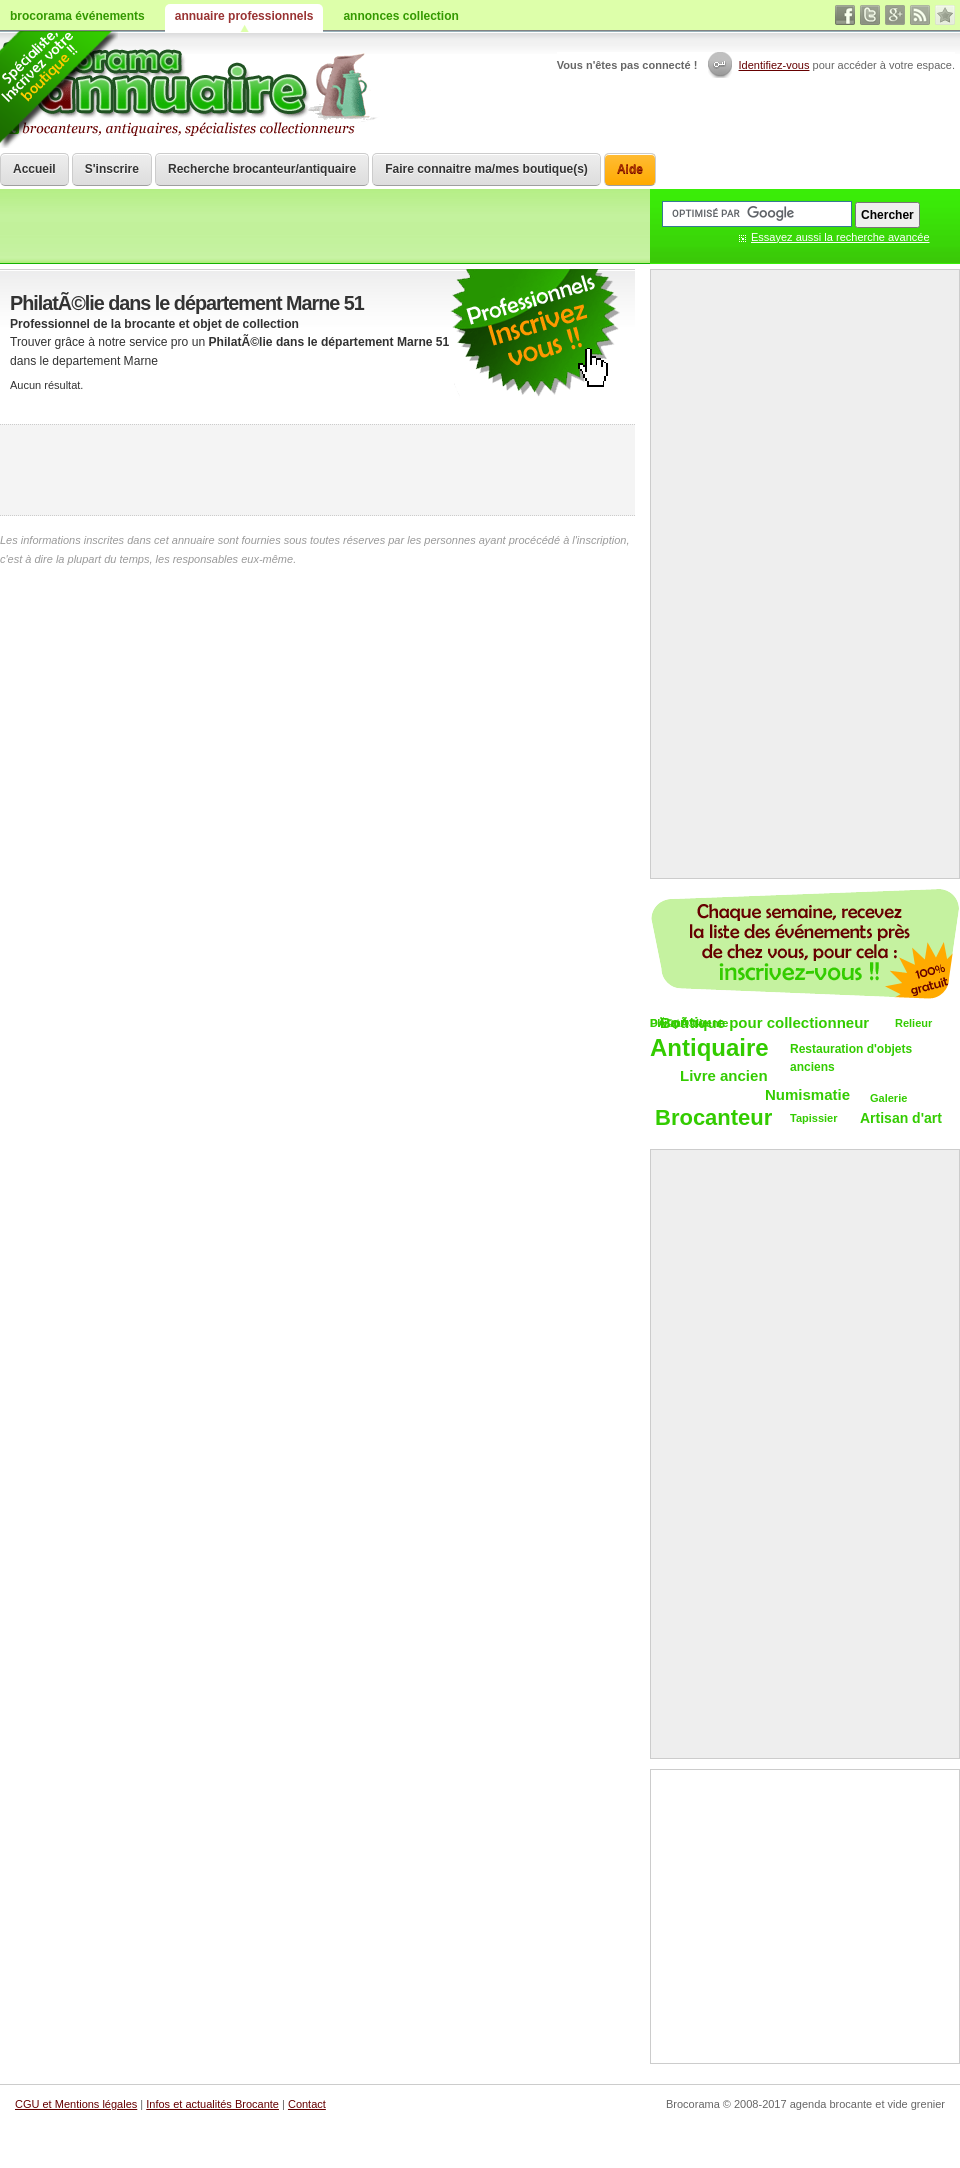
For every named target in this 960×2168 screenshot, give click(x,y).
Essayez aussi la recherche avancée (840, 237)
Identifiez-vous (774, 65)
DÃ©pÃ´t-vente (689, 1023)
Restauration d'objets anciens (851, 1058)
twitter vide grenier (870, 15)
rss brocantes (920, 15)
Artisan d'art (901, 1118)
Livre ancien (724, 1075)
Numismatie (807, 1094)
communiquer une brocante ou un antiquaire (535, 333)
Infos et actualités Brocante (212, 2104)
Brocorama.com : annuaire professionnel (191, 90)
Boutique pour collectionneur (764, 1022)
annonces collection (400, 16)
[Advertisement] (318, 470)
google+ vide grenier (895, 15)
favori (945, 15)
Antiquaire (709, 1048)
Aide (630, 169)
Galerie (888, 1098)
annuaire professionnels (244, 16)
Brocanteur (713, 1118)
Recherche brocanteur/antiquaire (262, 169)
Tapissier (814, 1118)
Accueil (34, 169)
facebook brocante (845, 15)
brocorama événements (77, 16)
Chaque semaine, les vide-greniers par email (805, 944)
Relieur (913, 1023)
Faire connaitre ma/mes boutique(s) (486, 169)
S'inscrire (112, 169)
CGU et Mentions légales (76, 2104)
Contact (307, 2104)
